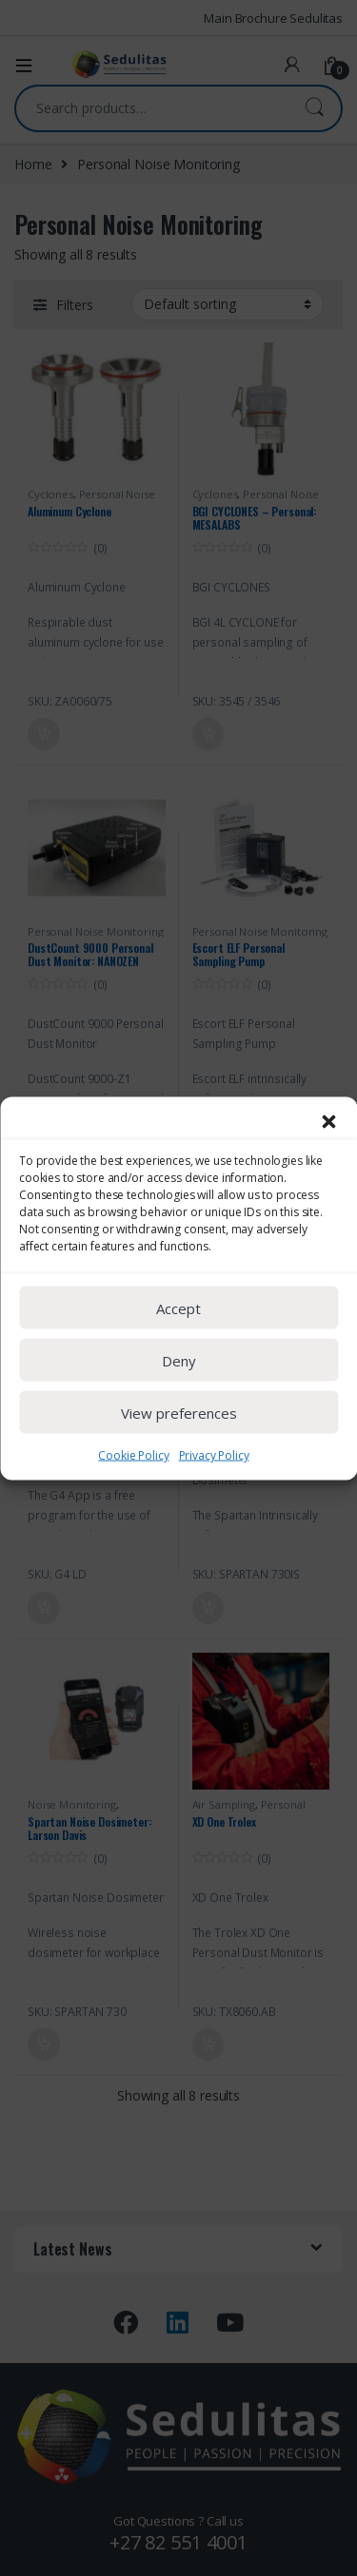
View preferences (179, 1447)
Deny (179, 1394)
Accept (178, 1342)
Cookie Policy (133, 1490)
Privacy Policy (214, 1490)
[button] (328, 1156)
